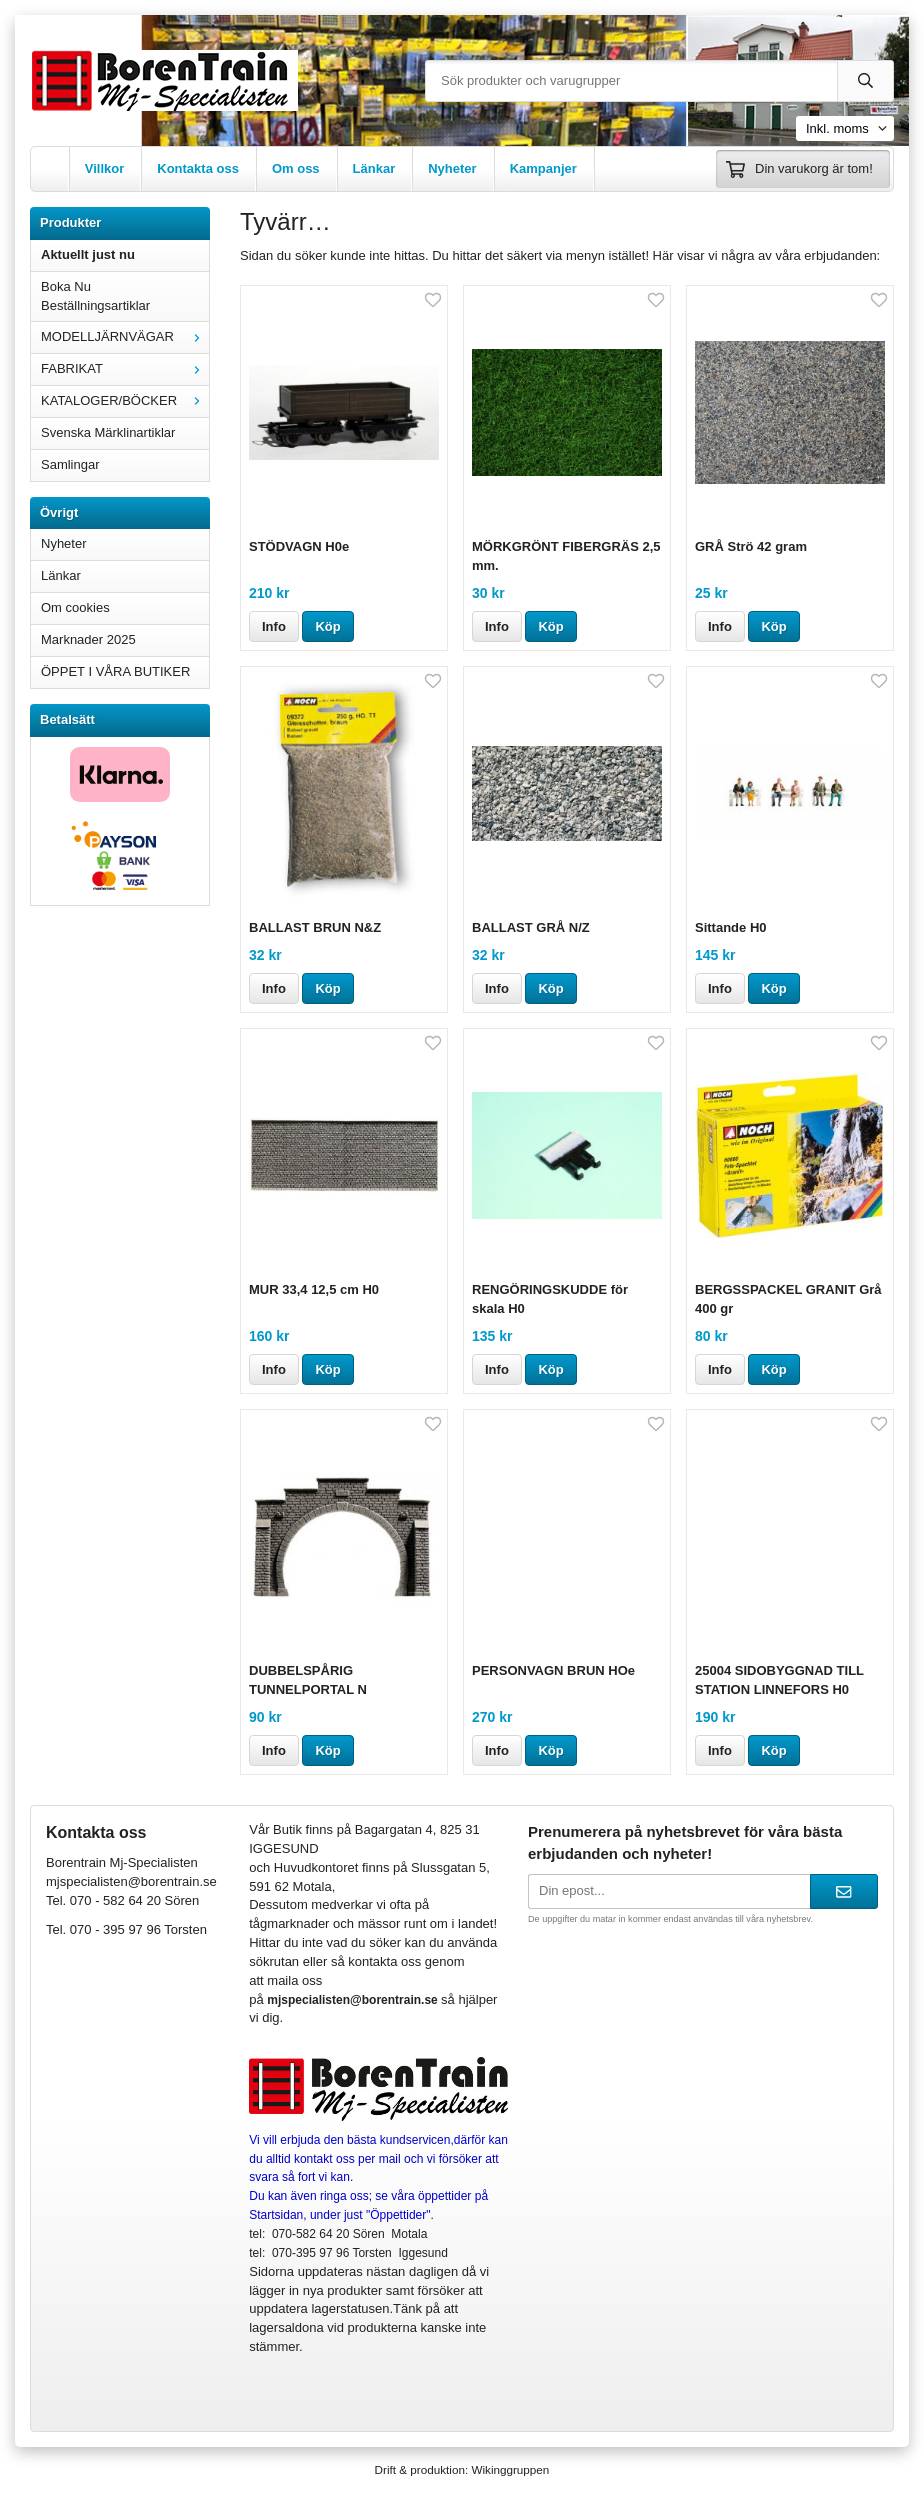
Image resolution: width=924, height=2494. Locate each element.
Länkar (374, 168)
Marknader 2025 (88, 639)
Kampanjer (543, 168)
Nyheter (452, 168)
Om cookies (75, 607)
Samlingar (70, 464)
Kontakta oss (198, 168)
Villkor (105, 168)
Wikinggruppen (510, 2469)
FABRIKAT (125, 368)
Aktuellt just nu (88, 254)
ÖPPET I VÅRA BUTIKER (115, 671)
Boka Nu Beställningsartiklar (95, 296)
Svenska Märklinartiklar (108, 432)
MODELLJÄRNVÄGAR (125, 336)
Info (274, 626)
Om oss (296, 168)
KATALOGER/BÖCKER (125, 400)
